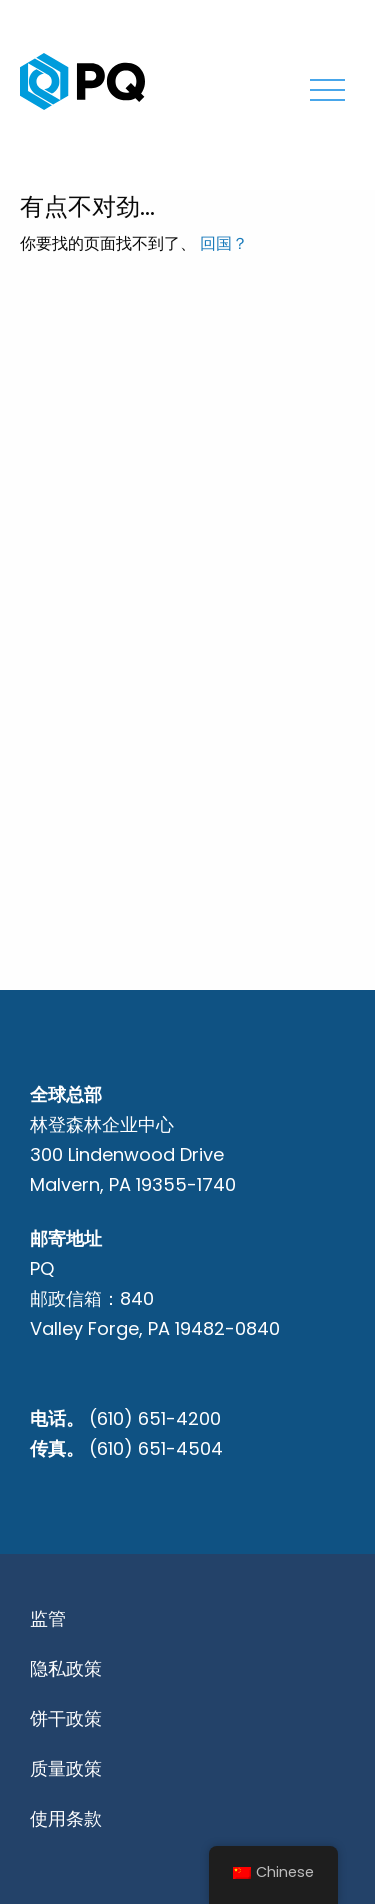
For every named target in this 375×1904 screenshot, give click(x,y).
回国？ (224, 243)
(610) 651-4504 (156, 1448)
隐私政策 (66, 1668)
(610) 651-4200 (155, 1418)
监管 (48, 1618)
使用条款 (66, 1818)
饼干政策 (66, 1718)
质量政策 (66, 1768)
